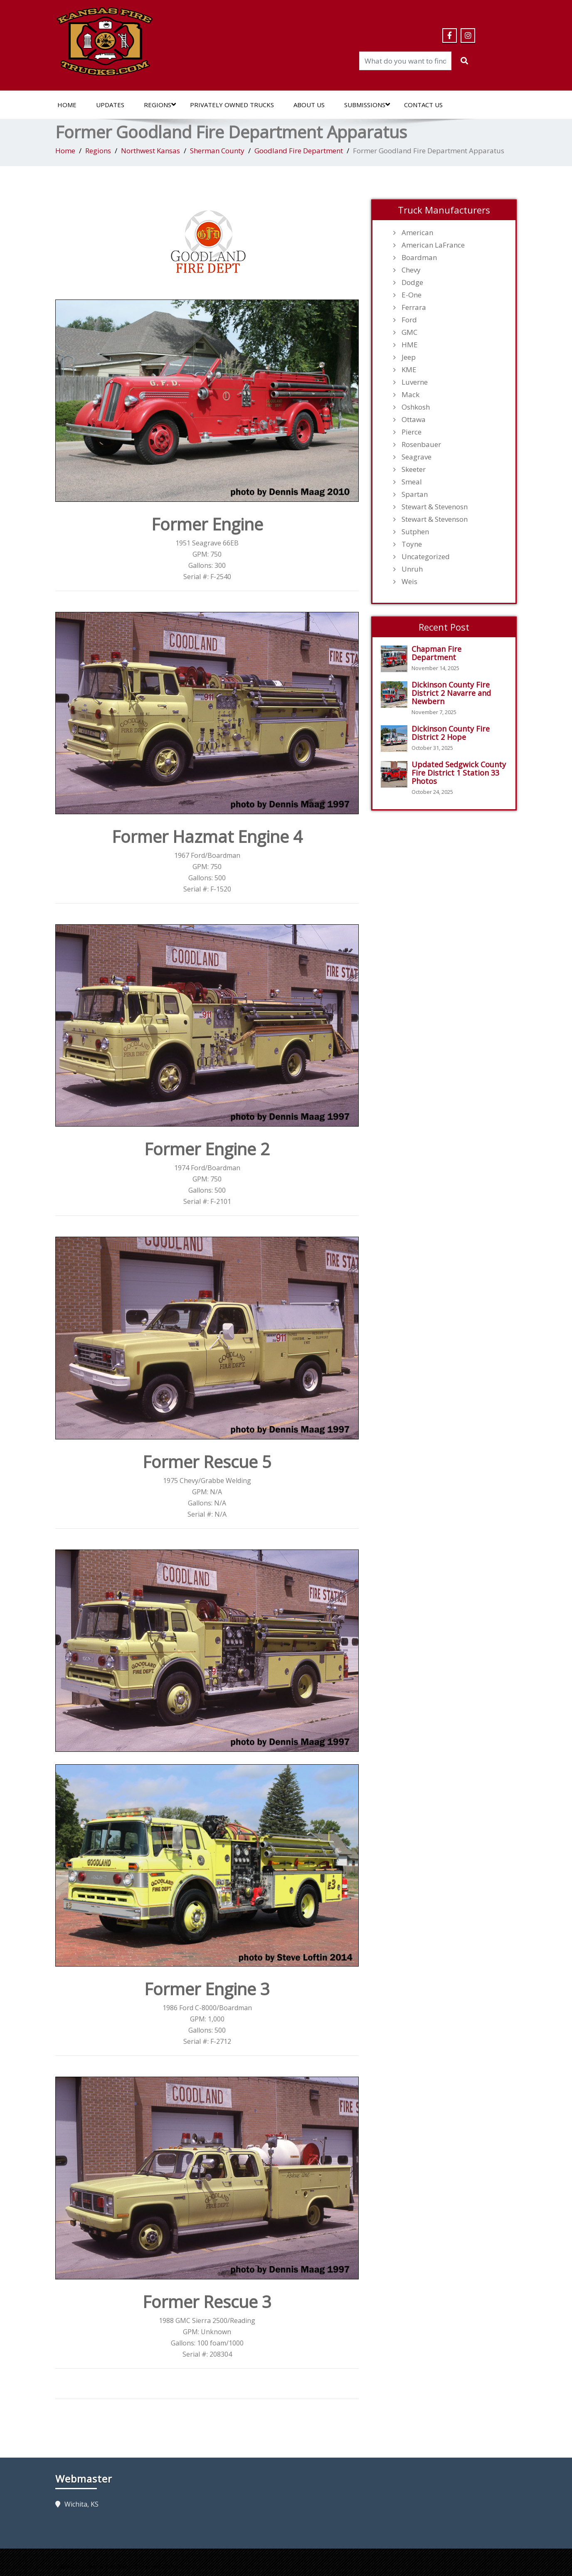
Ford (409, 320)
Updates (110, 105)
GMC (409, 332)
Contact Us (423, 105)
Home (66, 105)
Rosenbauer (421, 444)
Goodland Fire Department (298, 150)
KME (409, 370)
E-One (412, 295)
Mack (410, 394)
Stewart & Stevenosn (435, 507)
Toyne (412, 544)
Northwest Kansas (150, 150)
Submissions (367, 105)
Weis (409, 581)
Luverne (415, 382)
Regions (160, 105)
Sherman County (217, 150)
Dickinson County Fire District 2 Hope (451, 733)
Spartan (415, 494)
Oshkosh (416, 407)
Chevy (411, 270)
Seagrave (416, 457)
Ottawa (414, 419)
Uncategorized (426, 557)
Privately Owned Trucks (232, 105)
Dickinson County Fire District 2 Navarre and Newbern (451, 693)
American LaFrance (433, 245)
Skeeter (414, 469)
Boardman (419, 257)
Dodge (412, 282)
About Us (309, 105)
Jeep (409, 357)
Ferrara (414, 307)
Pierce (412, 432)
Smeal (412, 482)
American (417, 232)
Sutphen (415, 532)
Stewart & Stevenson (435, 519)
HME (410, 345)
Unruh (412, 569)
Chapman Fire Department (436, 653)
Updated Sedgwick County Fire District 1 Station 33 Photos (459, 772)
